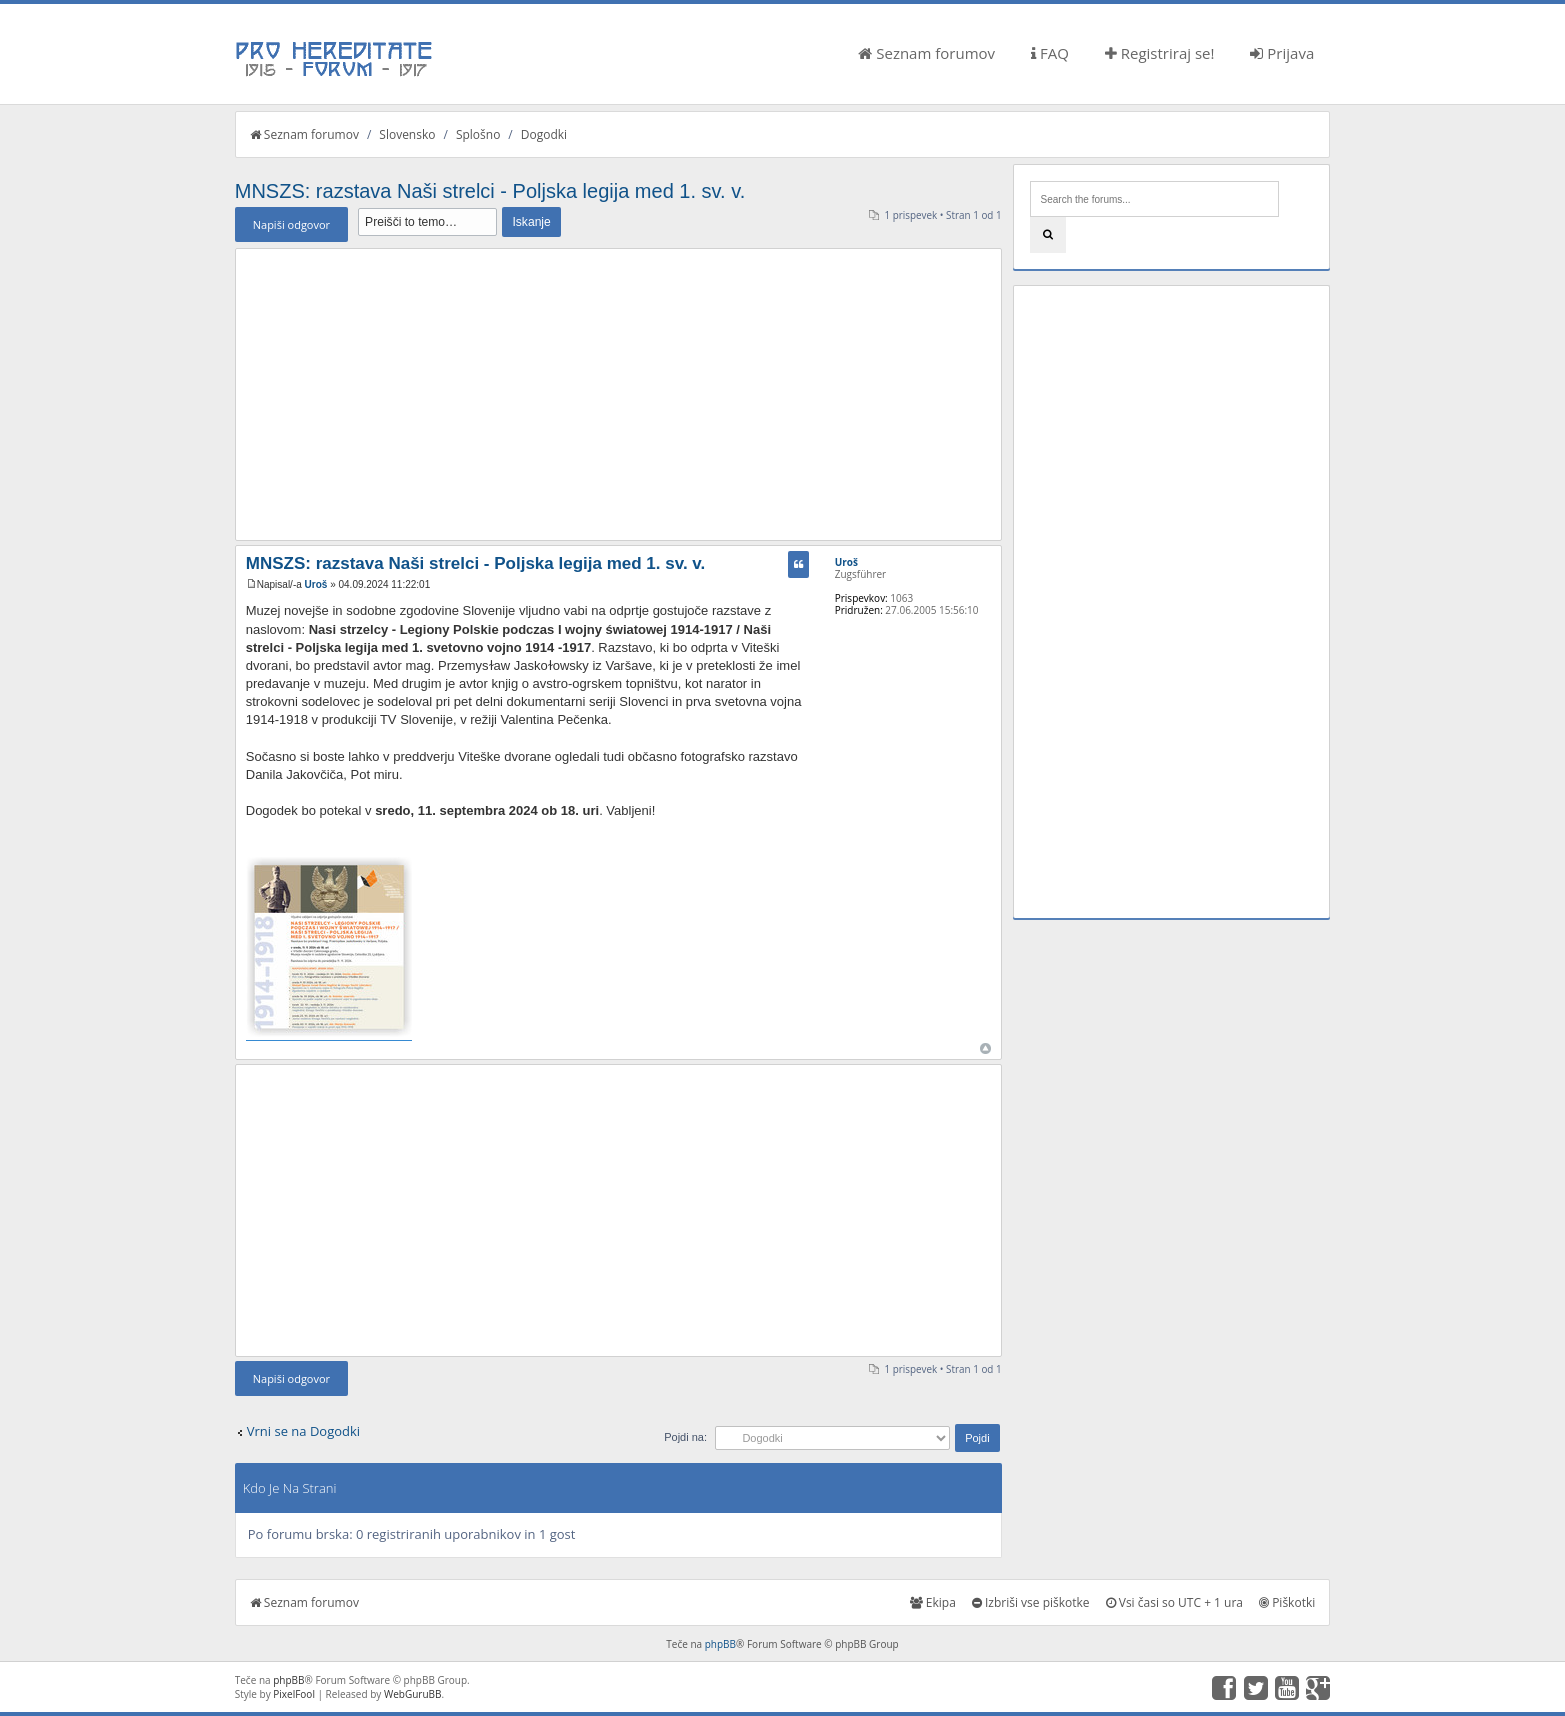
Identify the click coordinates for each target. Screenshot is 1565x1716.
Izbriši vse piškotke (1031, 1602)
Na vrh (985, 1048)
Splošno (478, 134)
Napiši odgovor (291, 224)
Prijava (1282, 53)
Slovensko (407, 134)
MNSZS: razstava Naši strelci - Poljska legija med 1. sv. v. (490, 191)
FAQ (1050, 53)
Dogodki (544, 134)
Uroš (316, 584)
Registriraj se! (1160, 53)
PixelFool (294, 1694)
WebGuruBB (413, 1694)
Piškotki (1287, 1602)
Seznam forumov (926, 53)
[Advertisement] (618, 394)
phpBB (720, 1644)
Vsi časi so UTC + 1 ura (1174, 1602)
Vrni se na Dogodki (303, 1431)
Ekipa (933, 1602)
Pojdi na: (685, 1437)
